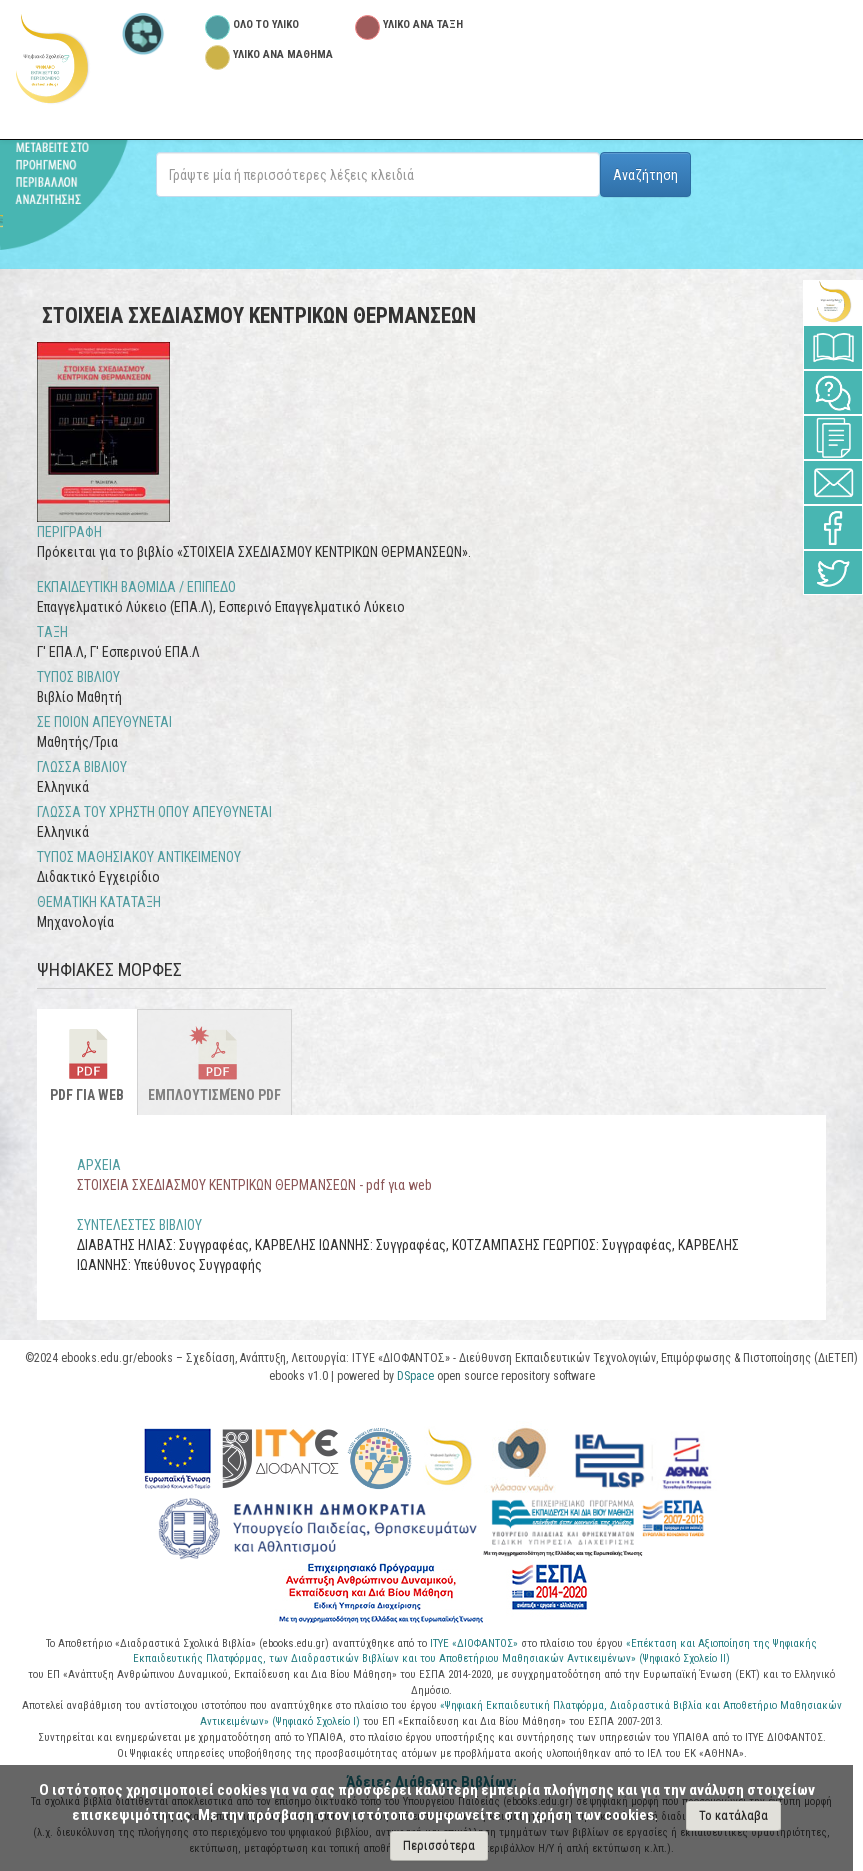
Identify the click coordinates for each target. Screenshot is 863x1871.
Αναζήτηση (645, 175)
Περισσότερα (439, 1845)
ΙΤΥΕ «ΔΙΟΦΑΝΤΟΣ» (474, 1643)
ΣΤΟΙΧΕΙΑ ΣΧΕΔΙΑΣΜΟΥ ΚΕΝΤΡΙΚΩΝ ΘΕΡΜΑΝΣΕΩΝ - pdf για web (254, 1185)
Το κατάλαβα (733, 1815)
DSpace (415, 1376)
